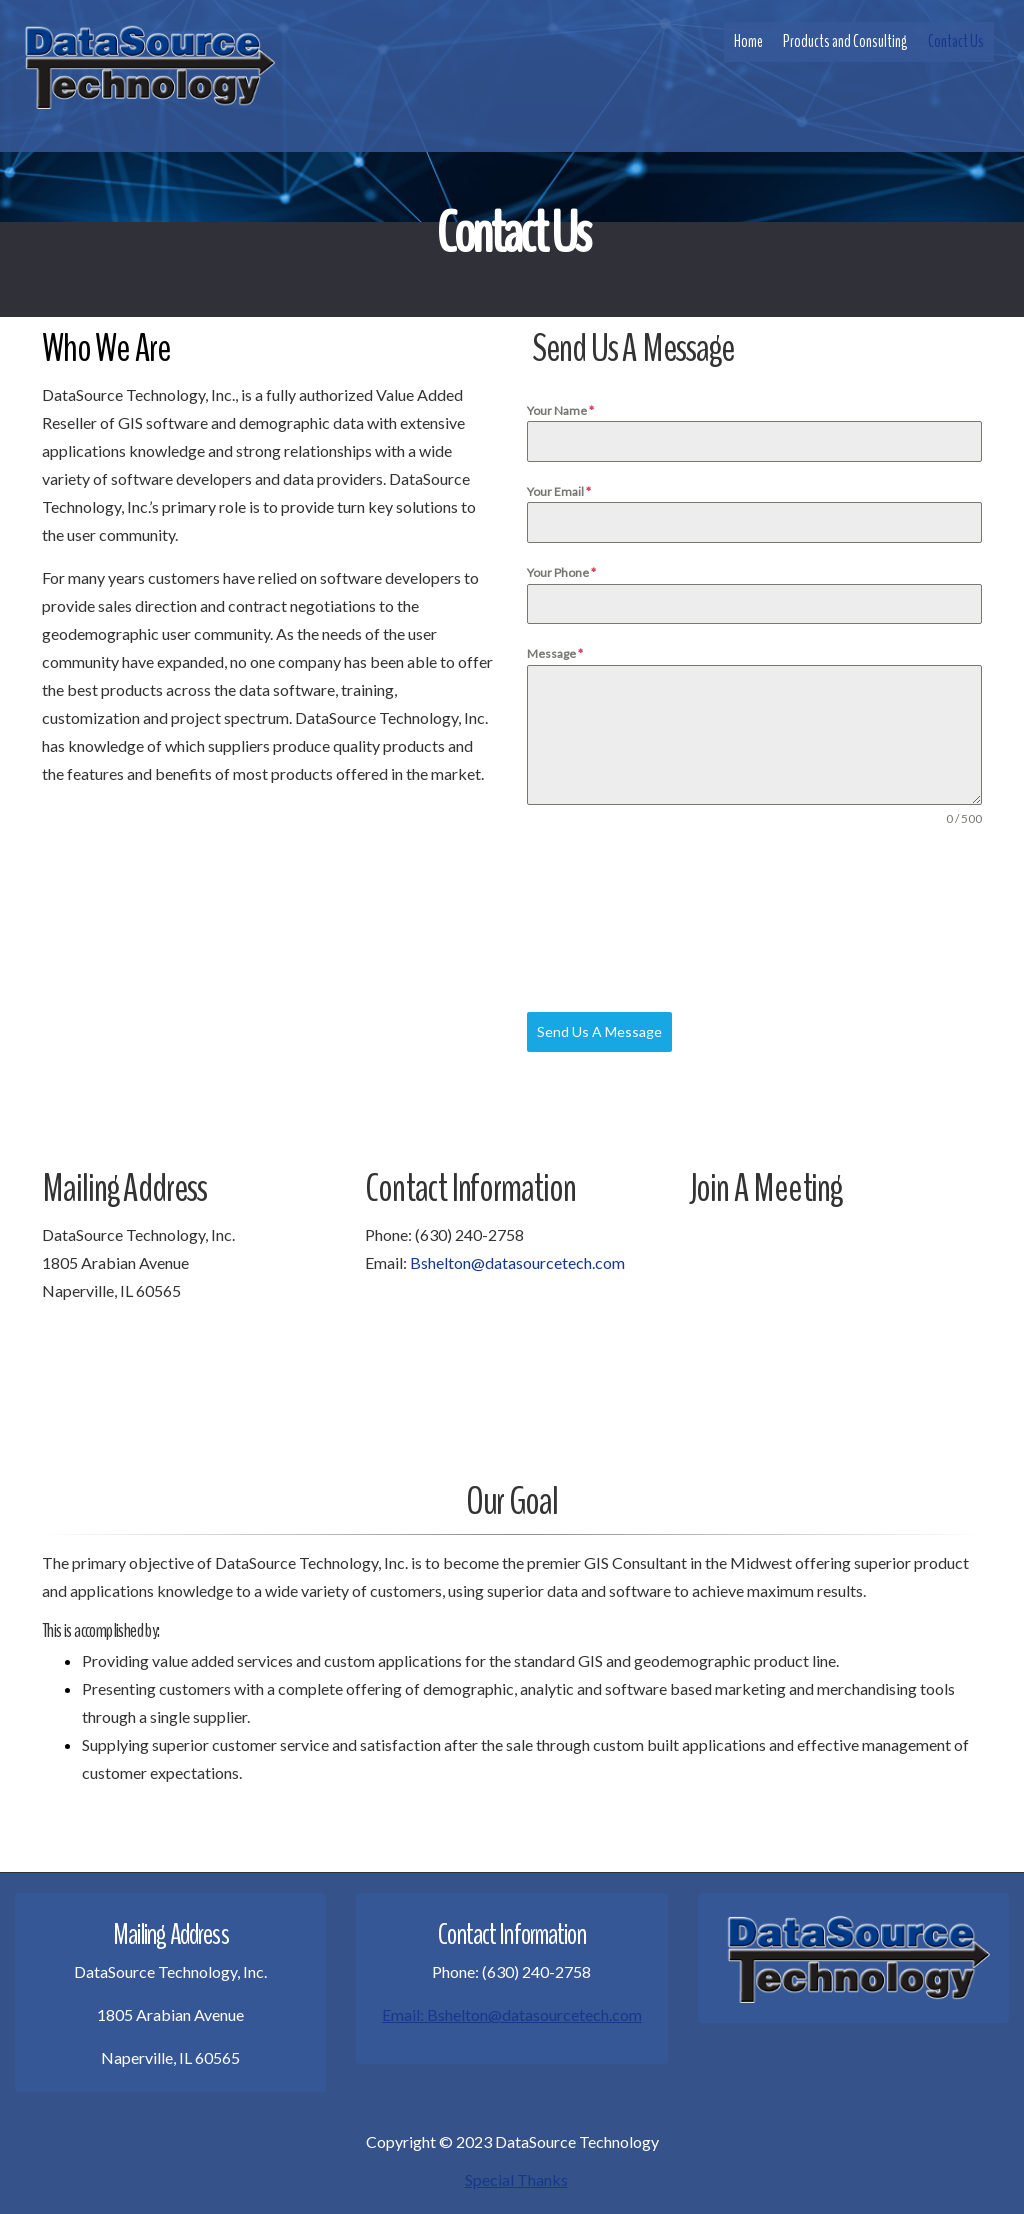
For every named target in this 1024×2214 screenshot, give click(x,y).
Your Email (559, 491)
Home (748, 41)
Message (555, 653)
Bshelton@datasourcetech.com (517, 1262)
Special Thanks (516, 2179)
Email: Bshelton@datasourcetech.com (512, 2014)
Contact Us (956, 41)
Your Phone (561, 572)
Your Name (560, 410)
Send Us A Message (599, 1031)
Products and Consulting (845, 41)
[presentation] (609, 920)
